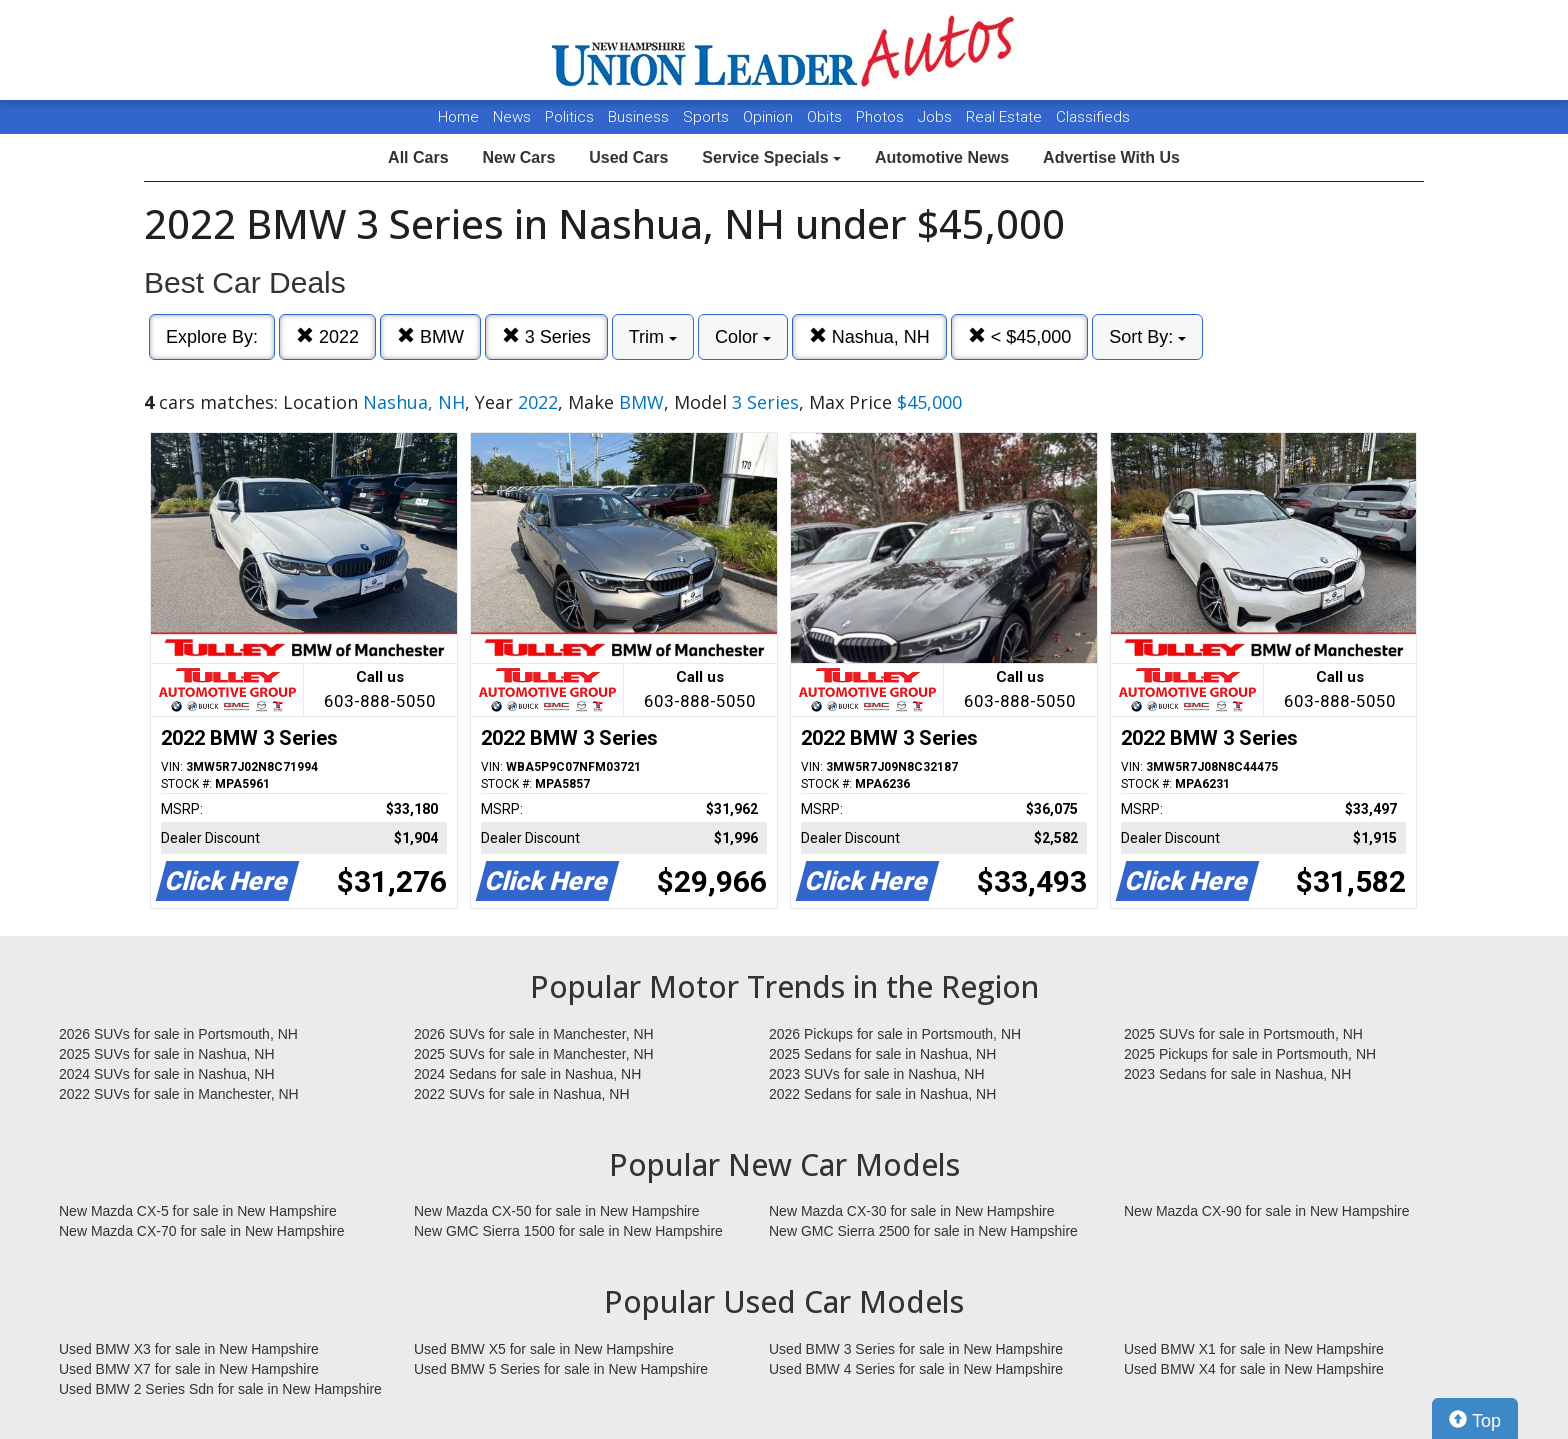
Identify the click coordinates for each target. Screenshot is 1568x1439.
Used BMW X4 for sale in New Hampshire (1254, 1369)
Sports (708, 117)
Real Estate (1006, 117)
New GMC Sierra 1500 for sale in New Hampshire (568, 1231)
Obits (826, 117)
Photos (882, 117)
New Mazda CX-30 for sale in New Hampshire (912, 1211)
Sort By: (1147, 337)
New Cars (518, 157)
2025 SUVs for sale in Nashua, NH (167, 1054)
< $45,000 (1020, 336)
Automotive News (942, 157)
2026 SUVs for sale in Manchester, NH (534, 1034)
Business (640, 117)
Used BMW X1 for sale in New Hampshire (1254, 1349)
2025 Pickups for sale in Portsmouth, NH (1250, 1054)
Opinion (770, 117)
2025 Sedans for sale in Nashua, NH (882, 1054)
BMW (430, 336)
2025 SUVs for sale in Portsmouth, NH (1243, 1034)
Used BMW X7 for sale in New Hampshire (189, 1369)
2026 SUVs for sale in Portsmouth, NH (178, 1034)
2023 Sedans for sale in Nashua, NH (1237, 1074)
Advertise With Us (1111, 157)
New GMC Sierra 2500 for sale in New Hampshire (923, 1231)
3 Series (546, 336)
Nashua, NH (869, 336)
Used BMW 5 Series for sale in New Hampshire (561, 1369)
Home (458, 117)
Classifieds (1093, 117)
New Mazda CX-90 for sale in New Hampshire (1267, 1211)
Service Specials (771, 157)
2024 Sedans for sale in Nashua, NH (527, 1074)
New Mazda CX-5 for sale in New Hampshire (198, 1211)
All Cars (418, 157)
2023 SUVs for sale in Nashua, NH (877, 1074)
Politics (569, 117)
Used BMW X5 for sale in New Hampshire (544, 1349)
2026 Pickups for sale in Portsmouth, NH (895, 1034)
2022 (327, 336)
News (512, 117)
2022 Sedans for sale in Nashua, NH (882, 1094)
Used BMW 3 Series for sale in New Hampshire (916, 1349)
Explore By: (212, 337)
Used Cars (628, 157)
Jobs (937, 117)
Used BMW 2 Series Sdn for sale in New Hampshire (220, 1389)
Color (743, 337)
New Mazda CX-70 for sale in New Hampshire (202, 1231)
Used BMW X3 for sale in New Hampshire (189, 1349)
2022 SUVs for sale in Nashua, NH (522, 1094)
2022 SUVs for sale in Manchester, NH (179, 1094)
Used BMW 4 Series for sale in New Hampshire (916, 1369)
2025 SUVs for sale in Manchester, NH (534, 1054)
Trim (653, 337)
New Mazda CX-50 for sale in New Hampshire (557, 1211)
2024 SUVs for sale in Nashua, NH (167, 1074)
